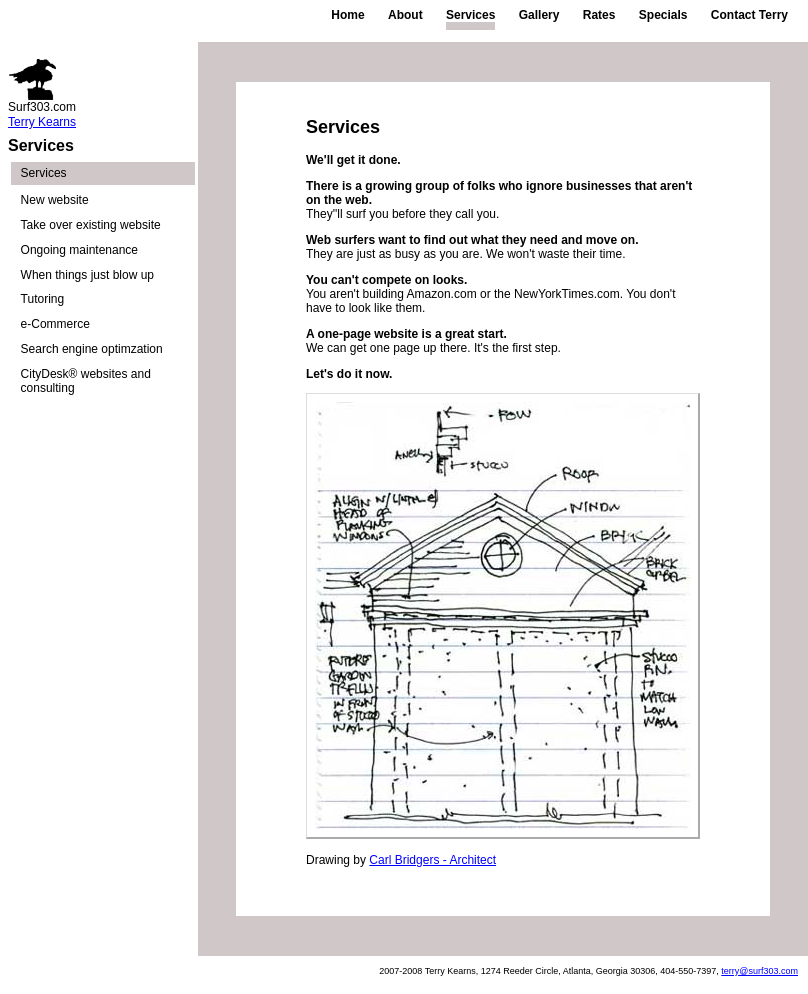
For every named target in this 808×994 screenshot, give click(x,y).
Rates (599, 15)
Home (347, 15)
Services (470, 15)
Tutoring (43, 299)
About (405, 15)
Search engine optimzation (92, 349)
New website (55, 200)
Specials (663, 15)
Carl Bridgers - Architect (432, 860)
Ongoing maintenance (79, 250)
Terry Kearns (42, 122)
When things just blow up (87, 275)
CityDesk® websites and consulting (86, 381)
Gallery (539, 15)
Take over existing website (91, 225)
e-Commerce (55, 324)
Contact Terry (749, 15)
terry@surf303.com (759, 971)
